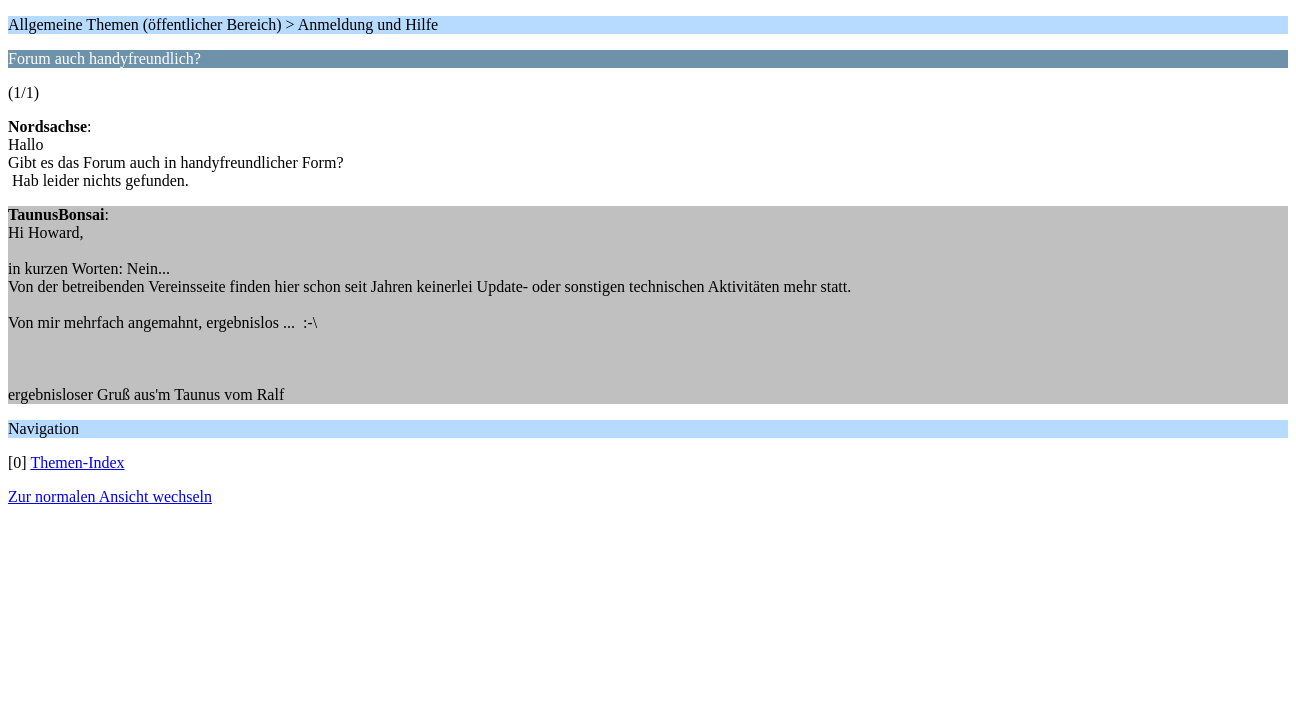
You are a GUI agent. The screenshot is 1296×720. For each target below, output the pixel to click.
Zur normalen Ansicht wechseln (110, 496)
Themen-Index (77, 462)
